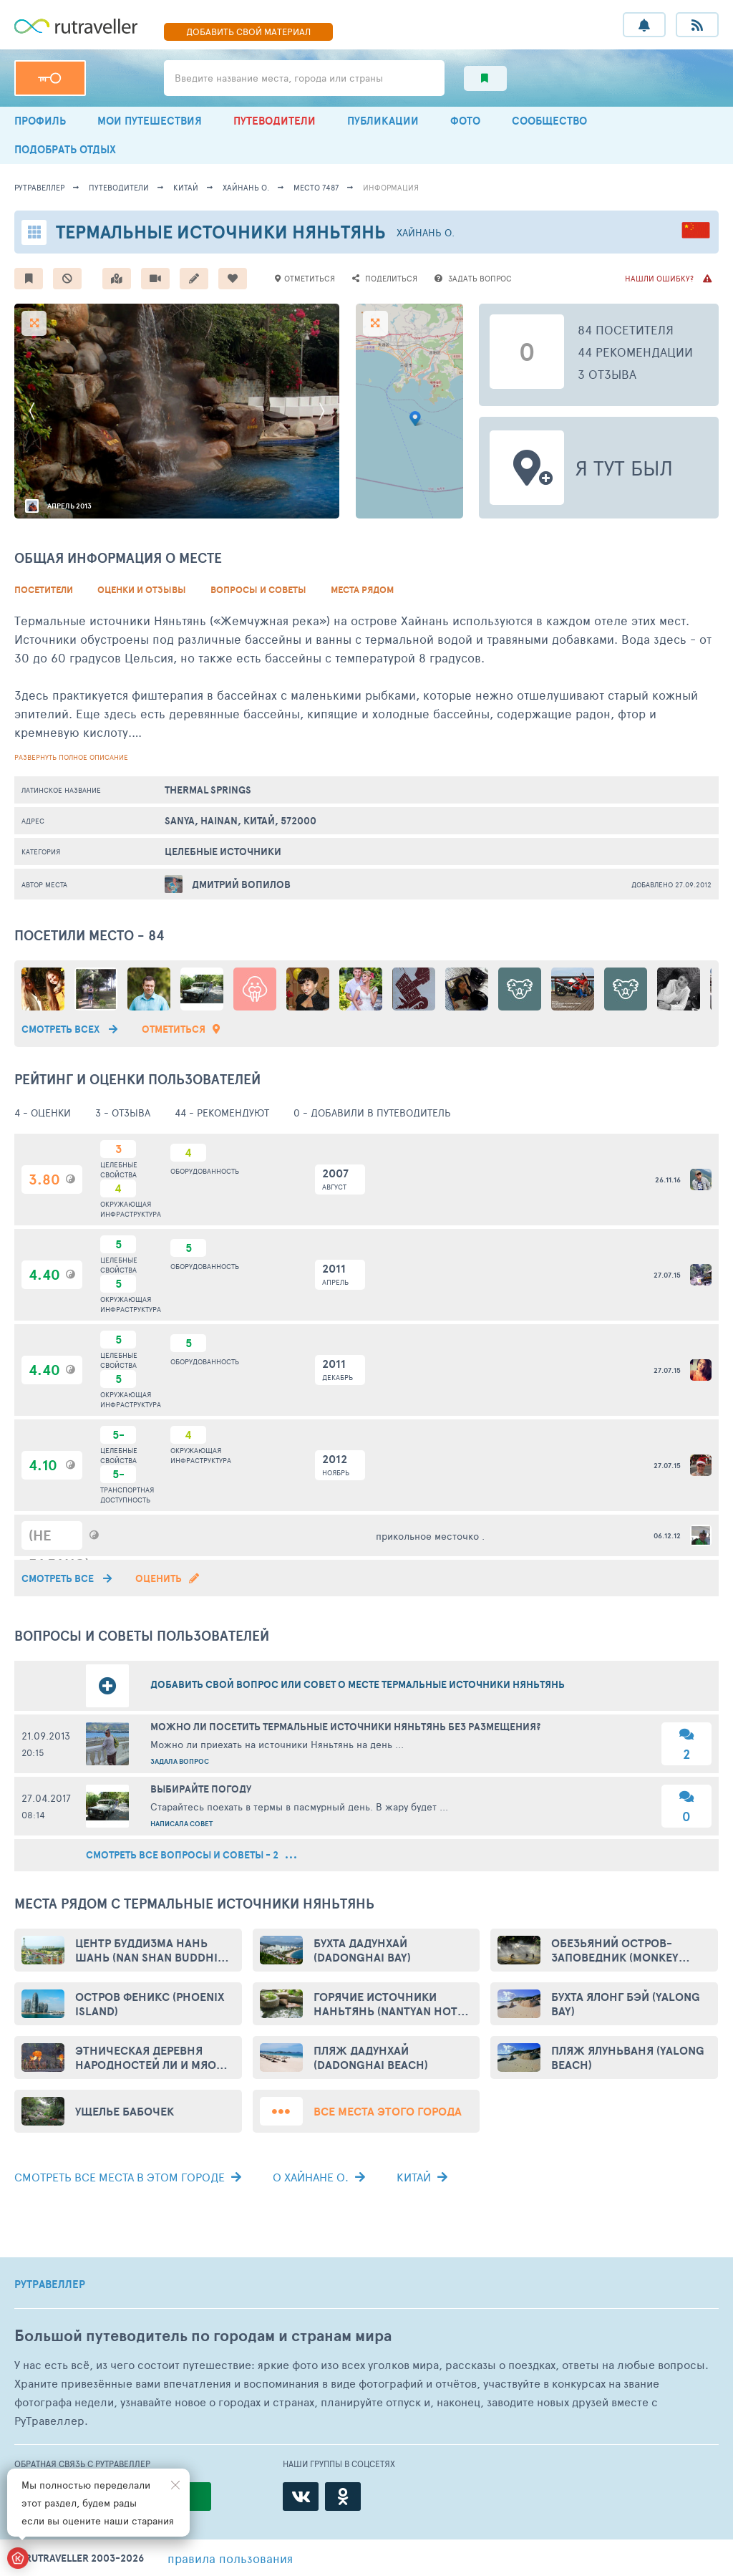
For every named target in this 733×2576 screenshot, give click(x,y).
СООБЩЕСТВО (549, 120)
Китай (185, 187)
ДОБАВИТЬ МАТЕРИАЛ (248, 31)
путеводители (119, 187)
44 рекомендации (635, 351)
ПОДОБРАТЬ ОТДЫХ (65, 149)
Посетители (43, 590)
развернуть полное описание (71, 757)
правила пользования (230, 2558)
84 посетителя (626, 329)
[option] (176, 411)
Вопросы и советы (258, 590)
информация (391, 187)
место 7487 (316, 187)
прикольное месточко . (430, 1536)
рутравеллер (39, 187)
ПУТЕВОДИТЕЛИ (274, 120)
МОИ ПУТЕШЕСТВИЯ (149, 120)
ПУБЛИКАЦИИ (383, 120)
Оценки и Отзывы (141, 590)
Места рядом (362, 590)
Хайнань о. (246, 187)
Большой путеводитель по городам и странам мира (203, 2336)
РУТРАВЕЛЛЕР (49, 2284)
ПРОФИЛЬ (40, 120)
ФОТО (465, 120)
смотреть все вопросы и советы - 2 (191, 1855)
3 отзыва (607, 373)
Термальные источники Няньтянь (221, 231)
